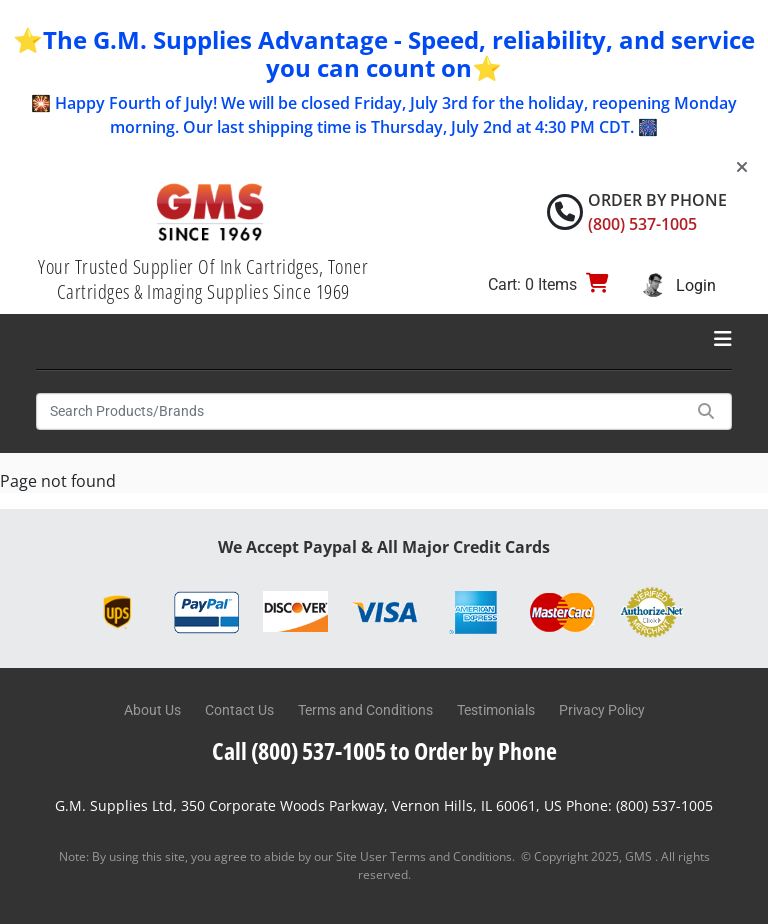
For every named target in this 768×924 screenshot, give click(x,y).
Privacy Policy (602, 710)
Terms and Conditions (365, 710)
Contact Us (239, 710)
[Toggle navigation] (723, 339)
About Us (152, 710)
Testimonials (496, 710)
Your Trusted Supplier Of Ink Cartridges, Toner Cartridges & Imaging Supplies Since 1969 (203, 279)
